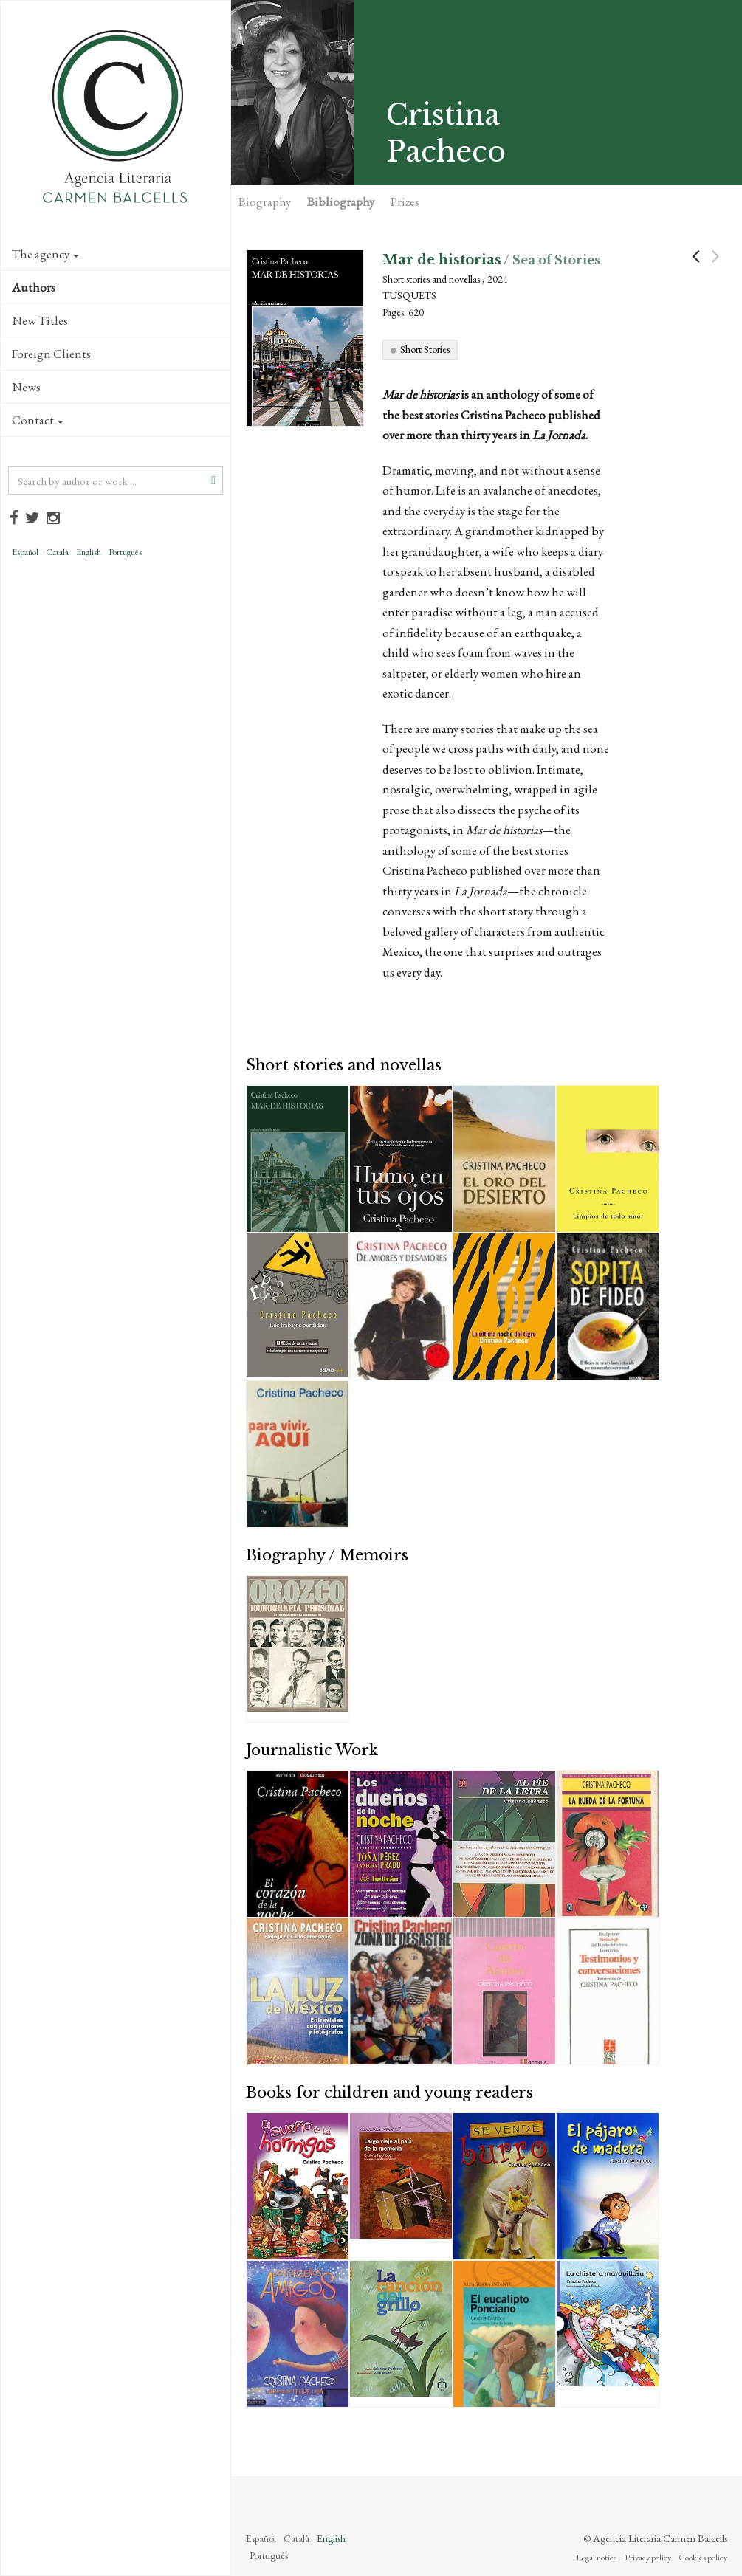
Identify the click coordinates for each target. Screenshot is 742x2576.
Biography (264, 201)
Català (57, 552)
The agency (45, 254)
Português (125, 552)
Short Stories (425, 349)
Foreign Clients (51, 353)
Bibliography (340, 201)
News (26, 387)
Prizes (405, 201)
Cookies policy (703, 2557)
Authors (33, 287)
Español (25, 552)
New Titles (40, 320)
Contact (37, 420)
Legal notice (596, 2557)
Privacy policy (648, 2557)
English (88, 552)
